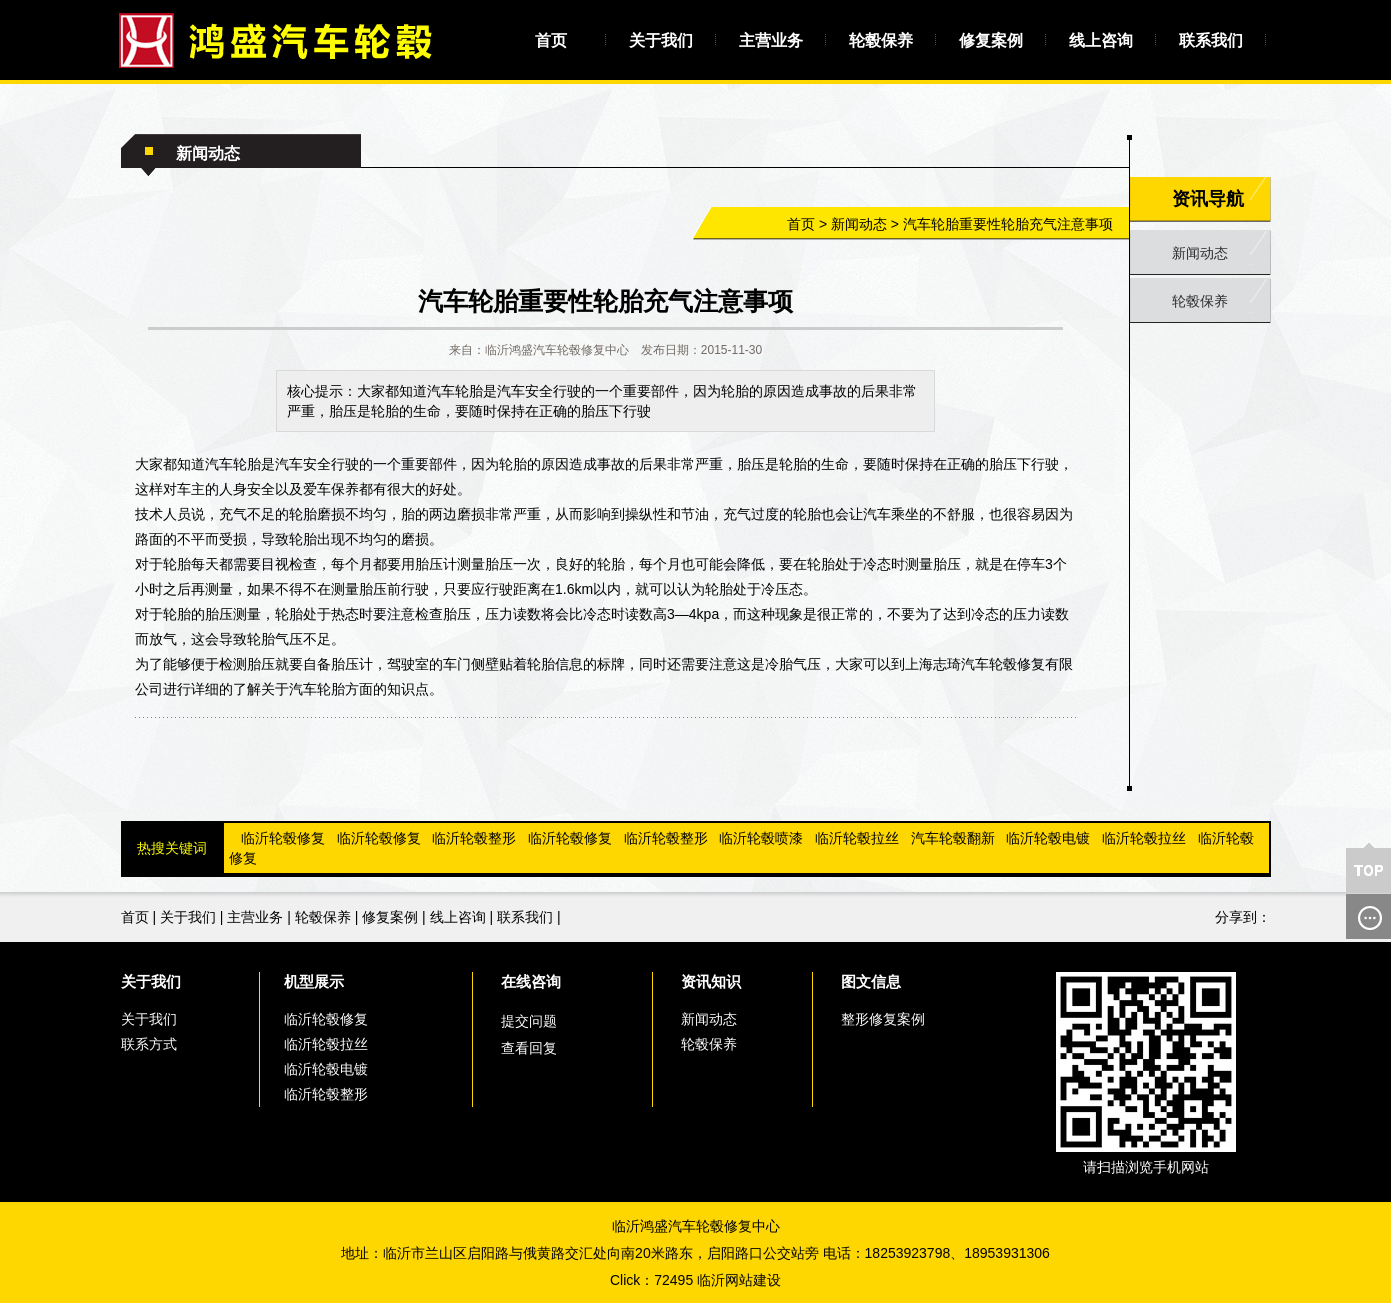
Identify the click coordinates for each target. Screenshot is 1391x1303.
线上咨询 (1101, 40)
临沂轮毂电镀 (1048, 838)
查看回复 (529, 1048)
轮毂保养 (881, 40)
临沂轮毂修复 (283, 838)
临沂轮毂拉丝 (857, 838)
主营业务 (771, 40)
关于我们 (661, 40)
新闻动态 (859, 224)
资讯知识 (711, 981)
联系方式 (149, 1044)
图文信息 (871, 981)
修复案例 (991, 40)
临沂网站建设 (739, 1280)
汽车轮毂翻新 (953, 838)
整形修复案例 (883, 1019)
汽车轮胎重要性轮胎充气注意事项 (1008, 224)
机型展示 (314, 981)
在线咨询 (531, 981)
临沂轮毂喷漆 (761, 838)
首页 (551, 40)
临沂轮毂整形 (474, 838)
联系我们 (1211, 40)
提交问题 (529, 1021)
